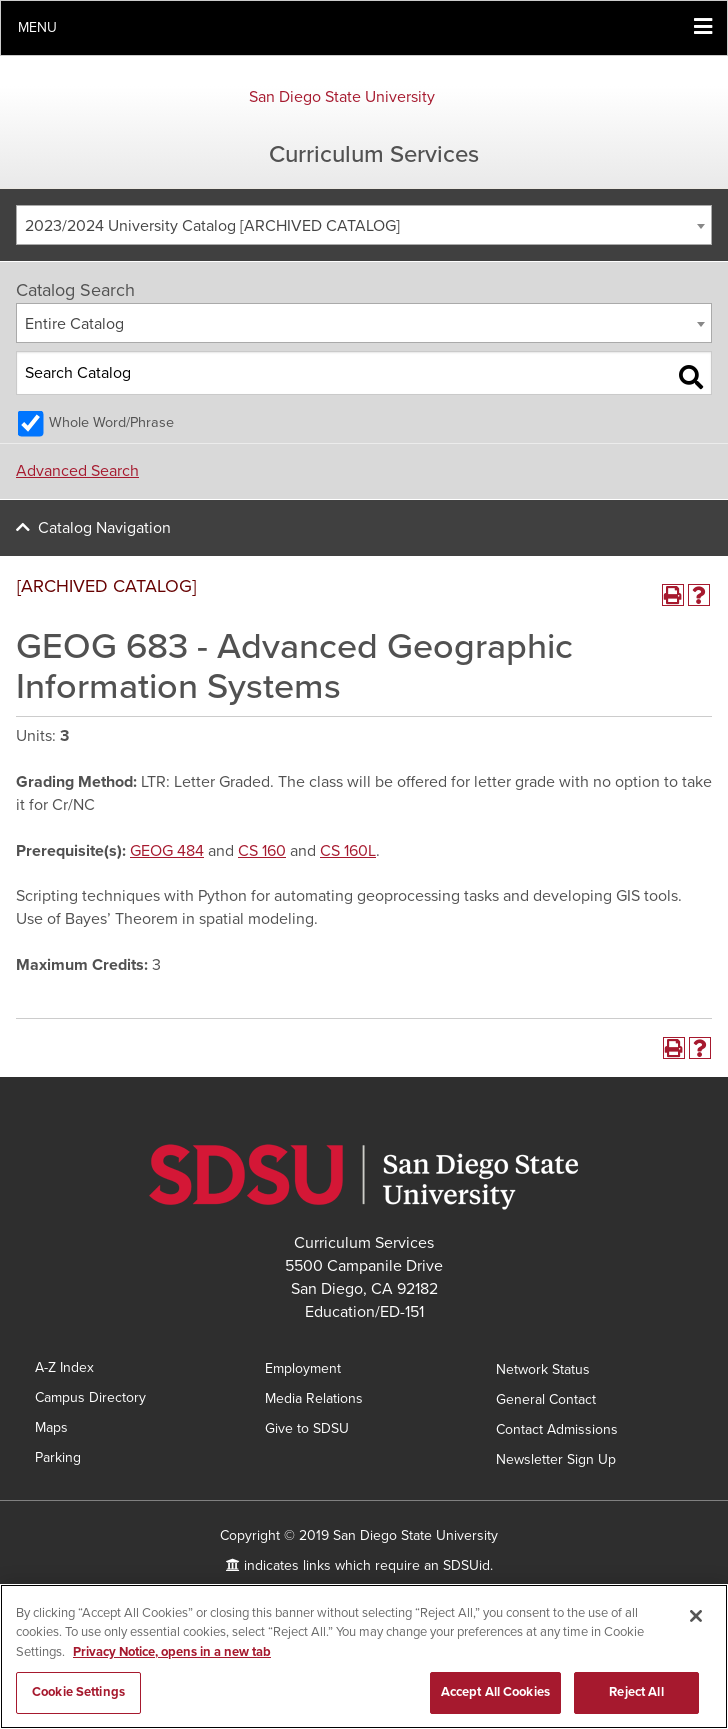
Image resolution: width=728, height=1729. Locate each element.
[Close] (696, 1616)
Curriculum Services (374, 154)
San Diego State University (342, 97)
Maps (51, 1427)
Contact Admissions (557, 1429)
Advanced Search (77, 471)
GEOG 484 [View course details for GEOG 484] (167, 851)
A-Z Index (64, 1367)
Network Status (543, 1369)
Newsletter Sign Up (556, 1459)
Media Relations (314, 1398)
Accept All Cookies (495, 1693)
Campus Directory (90, 1397)
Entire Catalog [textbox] (74, 324)
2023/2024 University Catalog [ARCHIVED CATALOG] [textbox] (212, 226)
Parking (58, 1457)
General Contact (546, 1399)
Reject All (636, 1693)
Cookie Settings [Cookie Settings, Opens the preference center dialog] (78, 1693)
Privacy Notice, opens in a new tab (172, 1652)
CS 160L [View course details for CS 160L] (348, 851)
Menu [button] (37, 27)
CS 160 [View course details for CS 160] (262, 851)
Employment (303, 1368)
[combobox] (364, 225)
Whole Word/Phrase (111, 422)
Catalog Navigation (104, 528)
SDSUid (466, 1565)
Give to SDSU (307, 1428)
